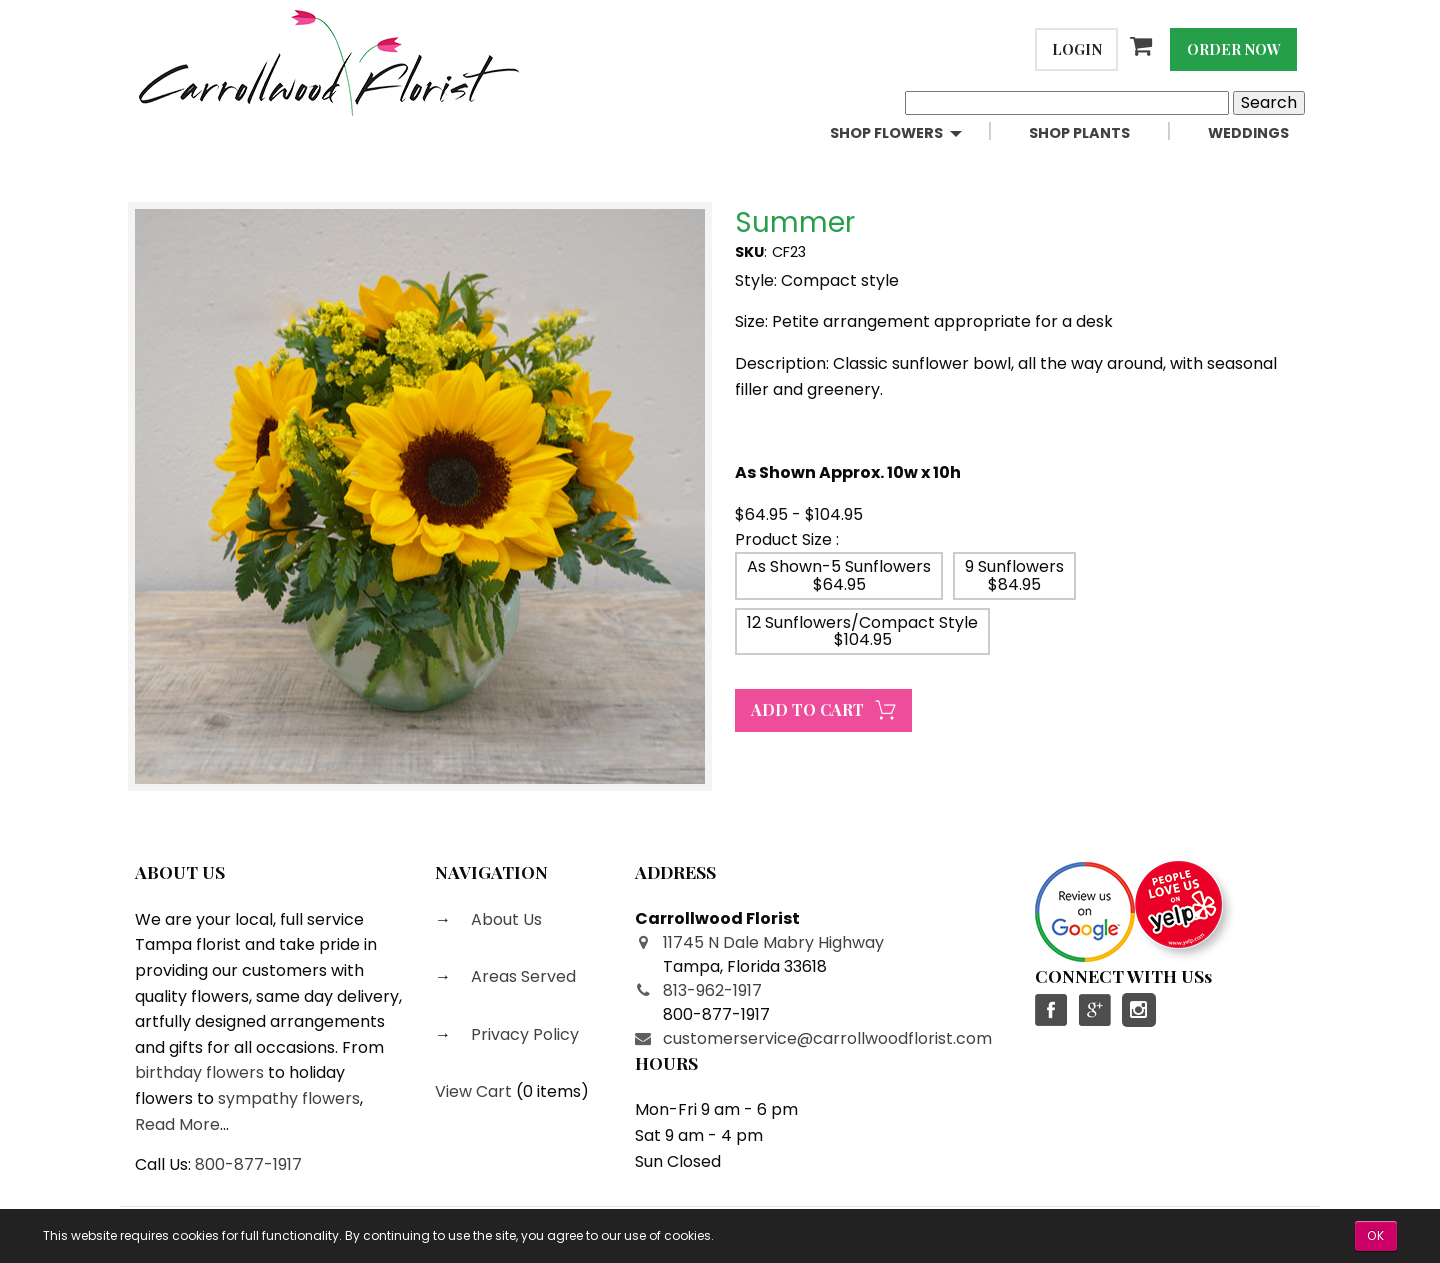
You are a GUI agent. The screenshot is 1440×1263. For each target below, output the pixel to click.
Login (1077, 49)
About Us (504, 919)
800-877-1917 (248, 1164)
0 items (552, 1091)
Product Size (783, 539)
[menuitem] (913, 133)
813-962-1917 (712, 990)
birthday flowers (199, 1072)
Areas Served (521, 976)
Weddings (1248, 133)
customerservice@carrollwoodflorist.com (827, 1038)
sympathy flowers (289, 1098)
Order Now (1234, 49)
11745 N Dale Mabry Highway (773, 942)
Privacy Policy (523, 1034)
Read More (177, 1124)
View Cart (473, 1091)
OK (1376, 1235)
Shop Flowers (886, 133)
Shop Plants (1079, 133)
